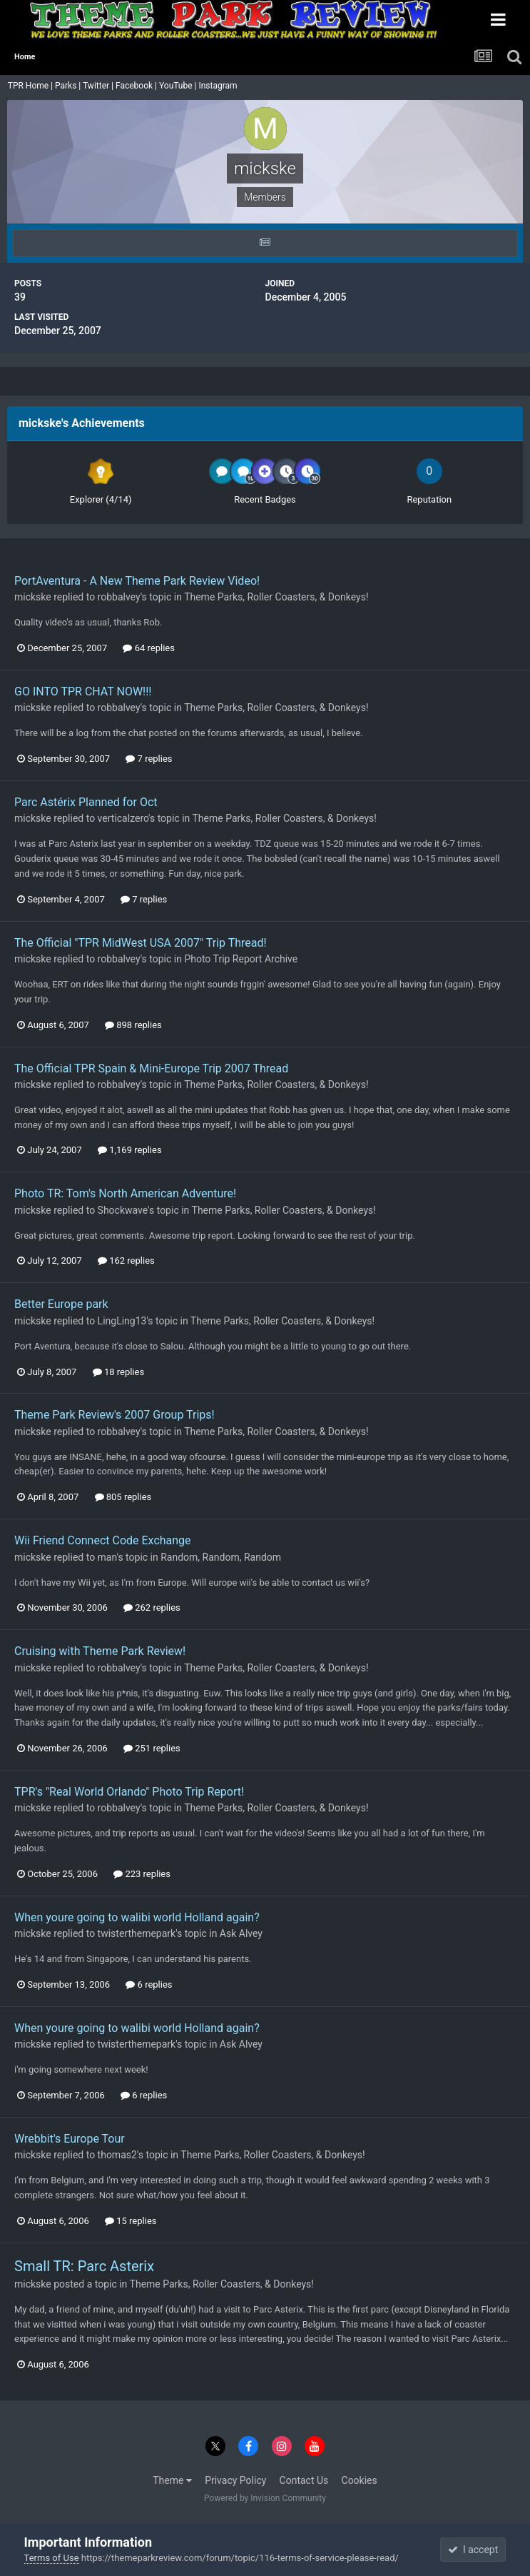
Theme (172, 2480)
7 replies (149, 758)
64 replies (148, 648)
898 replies (133, 1025)
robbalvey (119, 597)
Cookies (359, 2480)
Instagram (218, 86)
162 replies (126, 1260)
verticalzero (123, 818)
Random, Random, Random (220, 1557)
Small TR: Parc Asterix (84, 2266)
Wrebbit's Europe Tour (69, 2138)
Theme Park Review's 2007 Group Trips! (114, 1415)
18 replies (118, 1372)
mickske (32, 597)
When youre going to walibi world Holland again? (137, 1917)
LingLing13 (122, 1321)
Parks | (69, 86)
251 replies (151, 1748)
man (107, 1557)
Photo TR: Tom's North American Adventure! (125, 1193)
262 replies (151, 1607)
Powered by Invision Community (265, 2498)
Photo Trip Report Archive (240, 959)
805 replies (123, 1496)
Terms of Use (51, 2557)
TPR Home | (29, 86)
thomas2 (117, 2154)
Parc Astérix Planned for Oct (86, 802)
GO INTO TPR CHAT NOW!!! (82, 691)
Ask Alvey (241, 1933)
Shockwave (123, 1210)
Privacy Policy (235, 2480)
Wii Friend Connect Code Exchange (102, 1540)
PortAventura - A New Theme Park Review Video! (137, 581)
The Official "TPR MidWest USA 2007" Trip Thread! (140, 943)
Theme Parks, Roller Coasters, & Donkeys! (276, 597)
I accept (473, 2549)
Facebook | (137, 86)
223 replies (141, 1873)
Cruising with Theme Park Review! (99, 1651)
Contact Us (304, 2480)
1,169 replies (130, 1149)
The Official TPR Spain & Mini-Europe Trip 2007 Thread (151, 1068)
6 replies (149, 1984)
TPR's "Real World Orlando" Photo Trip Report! (129, 1791)
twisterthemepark (137, 1933)
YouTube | (179, 86)
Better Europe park (61, 1304)
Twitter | (99, 86)
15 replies (130, 2220)
